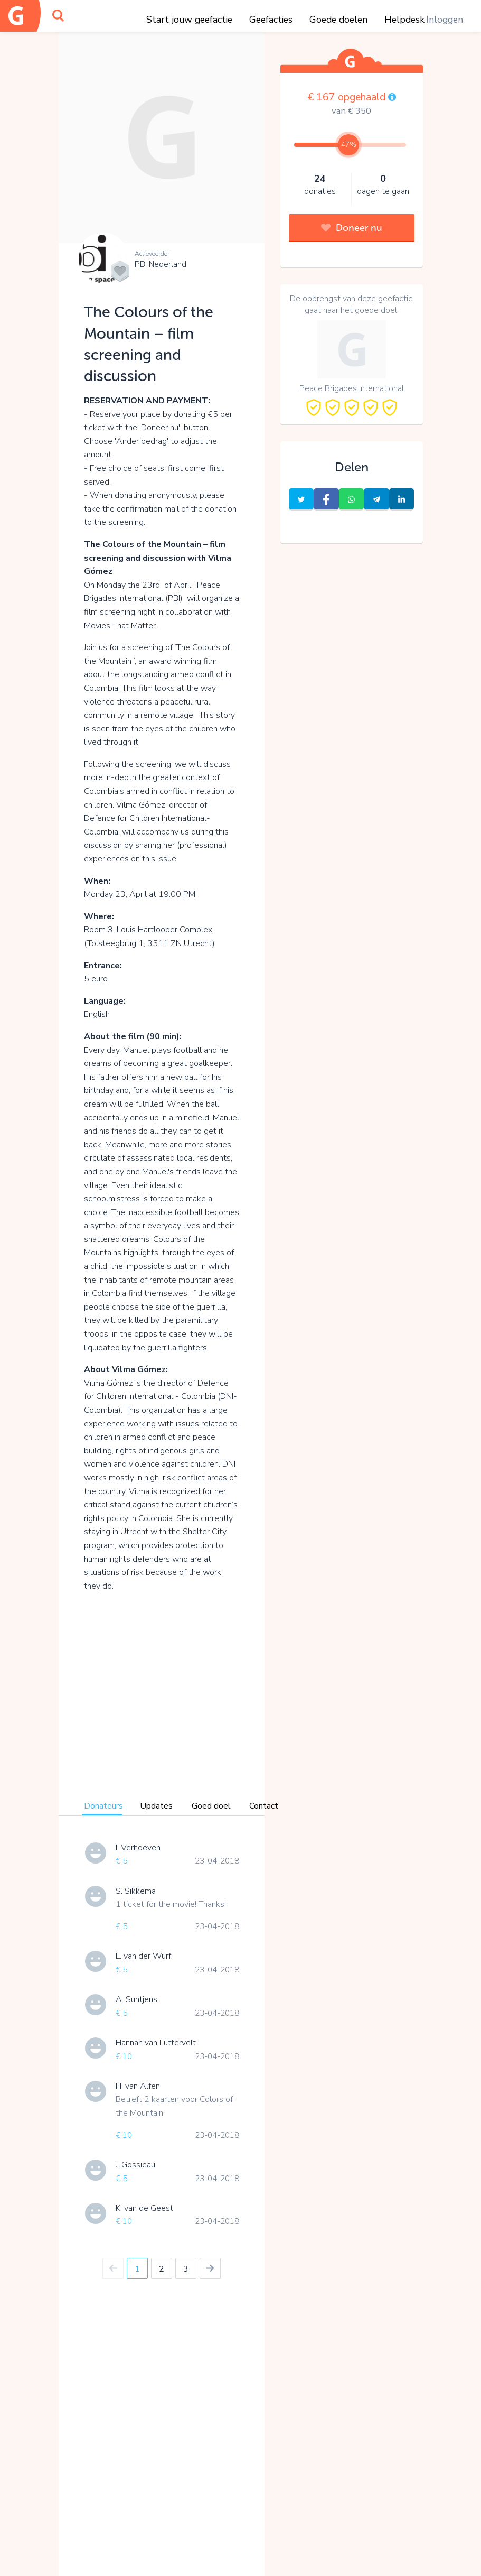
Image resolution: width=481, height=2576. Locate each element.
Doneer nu (351, 228)
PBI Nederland (160, 264)
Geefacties (271, 19)
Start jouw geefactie (189, 19)
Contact (263, 1806)
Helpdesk (404, 19)
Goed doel (211, 1806)
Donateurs (103, 1806)
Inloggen (444, 19)
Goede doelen (338, 19)
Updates (156, 1806)
